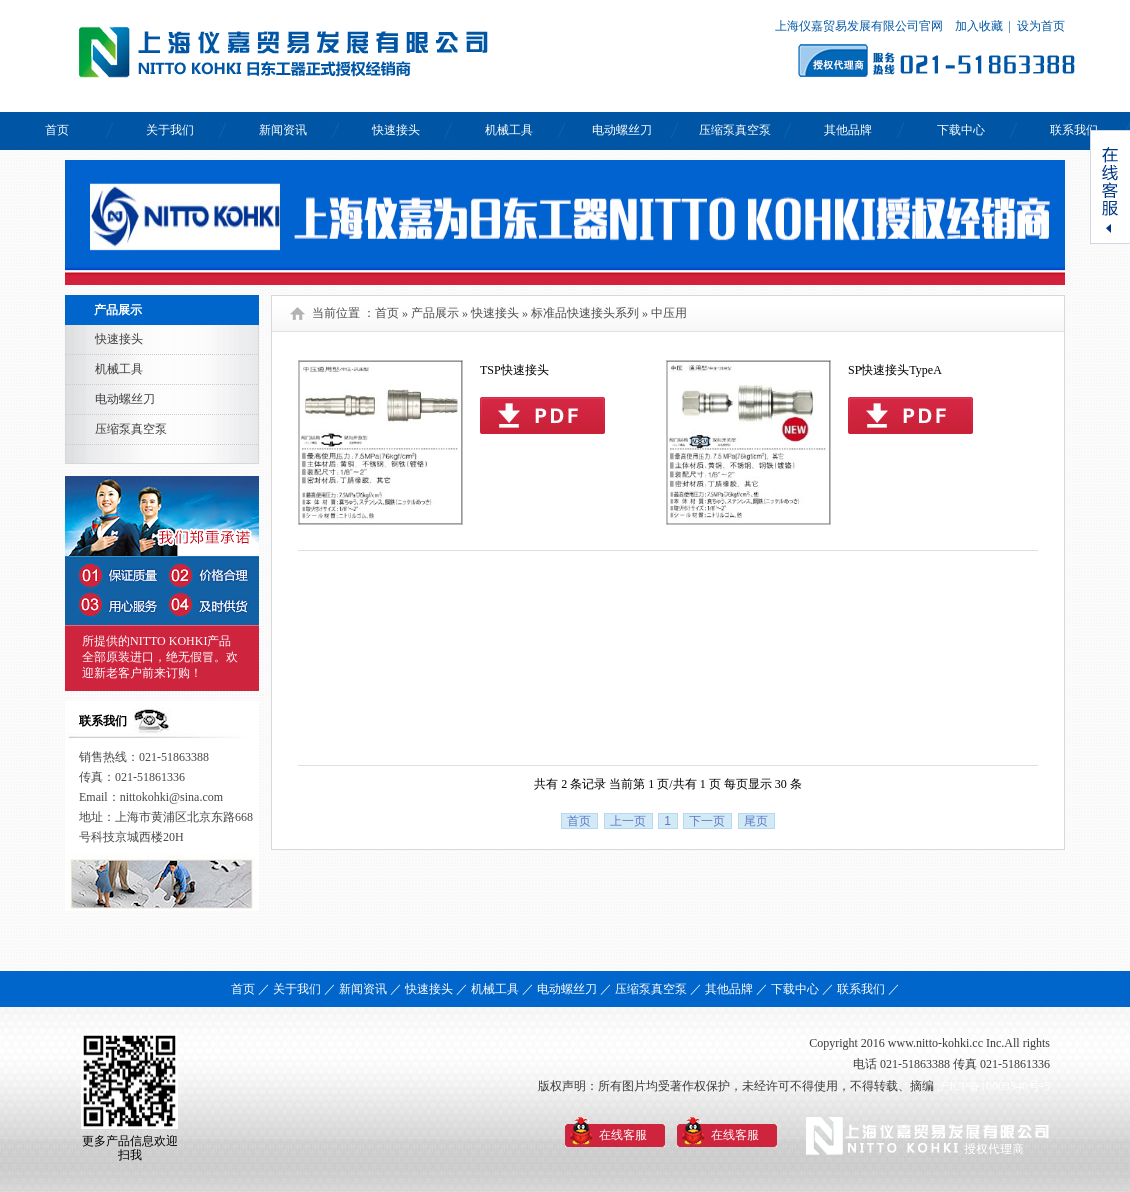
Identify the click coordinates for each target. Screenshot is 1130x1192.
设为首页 (1041, 26)
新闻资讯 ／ (370, 989)
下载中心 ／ (802, 989)
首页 (57, 130)
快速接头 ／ (436, 989)
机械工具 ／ (502, 989)
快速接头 (396, 130)
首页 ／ (250, 989)
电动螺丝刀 (622, 130)
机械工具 (509, 130)
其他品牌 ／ (736, 989)
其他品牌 (848, 130)
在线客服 (623, 1135)
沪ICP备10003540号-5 (993, 1086)
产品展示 (435, 313)
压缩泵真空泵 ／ (658, 989)
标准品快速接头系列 (585, 313)
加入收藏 (977, 26)
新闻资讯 (283, 130)
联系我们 (1074, 130)
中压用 (669, 313)
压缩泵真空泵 (735, 130)
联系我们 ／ (868, 989)
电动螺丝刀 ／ (574, 989)
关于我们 (170, 130)
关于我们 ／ (304, 989)
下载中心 (961, 130)
